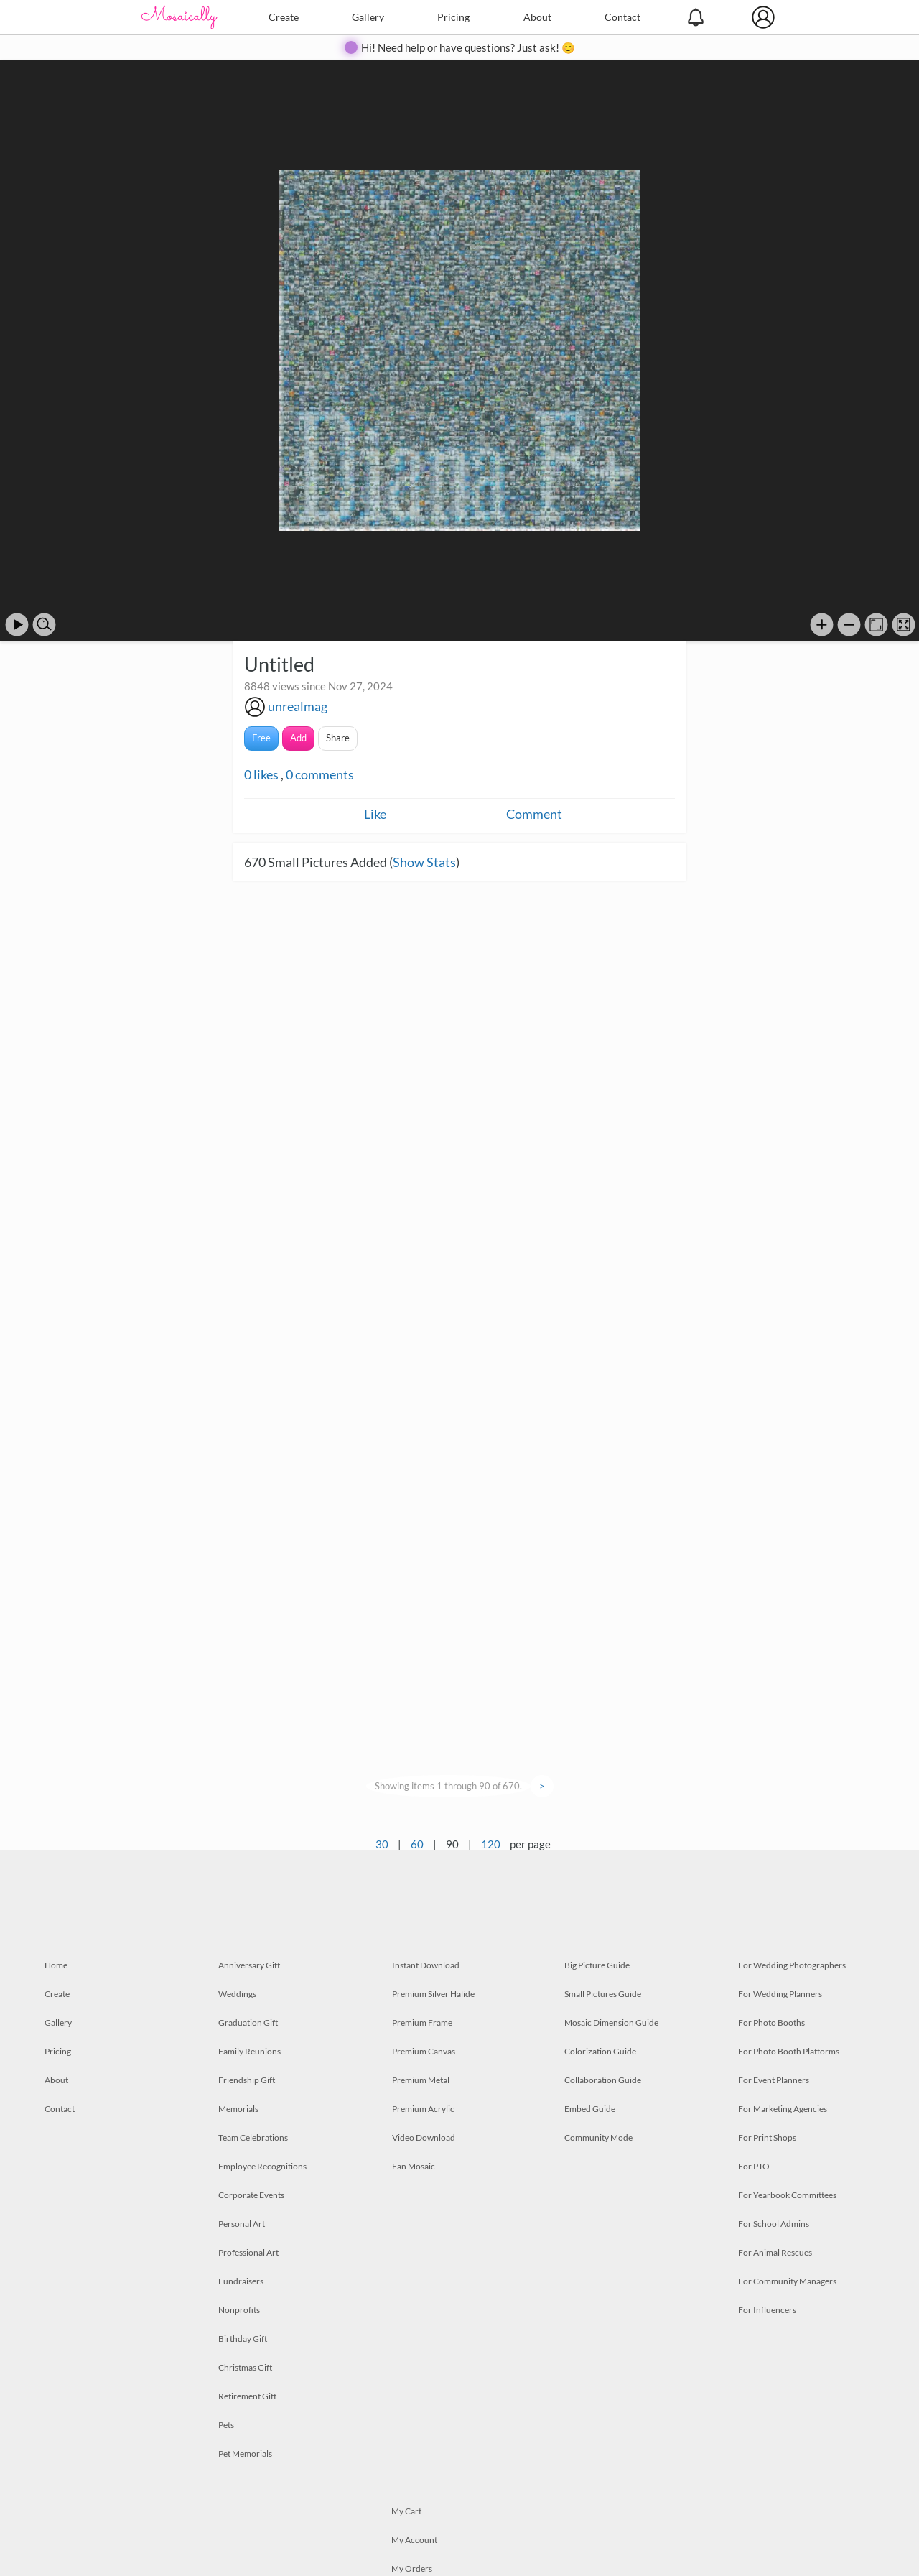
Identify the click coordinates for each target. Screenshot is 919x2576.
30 (381, 1844)
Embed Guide (589, 2108)
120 (490, 1844)
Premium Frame (422, 2022)
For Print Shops (767, 2137)
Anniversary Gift (249, 1965)
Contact (622, 17)
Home (56, 1965)
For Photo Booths (771, 2022)
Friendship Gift (246, 2080)
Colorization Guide (600, 2051)
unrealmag (297, 706)
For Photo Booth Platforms (788, 2051)
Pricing (453, 17)
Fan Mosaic (413, 2166)
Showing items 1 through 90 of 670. (448, 1786)
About (537, 17)
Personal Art (241, 2223)
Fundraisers (240, 2281)
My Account (414, 2539)
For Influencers (767, 2309)
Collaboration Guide (602, 2080)
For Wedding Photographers (792, 1965)
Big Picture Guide (597, 1965)
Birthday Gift (242, 2338)
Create (284, 17)
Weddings (237, 1993)
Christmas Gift (245, 2367)
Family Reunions (249, 2051)
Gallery (368, 17)
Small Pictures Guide (602, 1993)
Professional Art (248, 2252)
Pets (226, 2424)
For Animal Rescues (775, 2252)
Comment (534, 814)
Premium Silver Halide (433, 1993)
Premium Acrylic (423, 2108)
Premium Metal (420, 2080)
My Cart (406, 2511)
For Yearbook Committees (787, 2195)
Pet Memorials (245, 2453)
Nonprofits (239, 2309)
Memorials (238, 2108)
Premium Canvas (423, 2051)
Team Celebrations (253, 2137)
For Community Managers (787, 2281)
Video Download (423, 2137)
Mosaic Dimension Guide (611, 2022)
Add (298, 737)
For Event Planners (773, 2080)
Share (338, 737)
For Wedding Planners (780, 1993)
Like (375, 814)
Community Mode (598, 2137)
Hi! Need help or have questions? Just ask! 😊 (468, 47)
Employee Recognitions (262, 2166)
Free (261, 737)
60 (417, 1844)
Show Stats (424, 862)
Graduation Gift (248, 2022)
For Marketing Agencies (782, 2108)
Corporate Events (251, 2195)
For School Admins (773, 2223)
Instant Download (426, 1965)
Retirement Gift (247, 2396)
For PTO (754, 2166)
